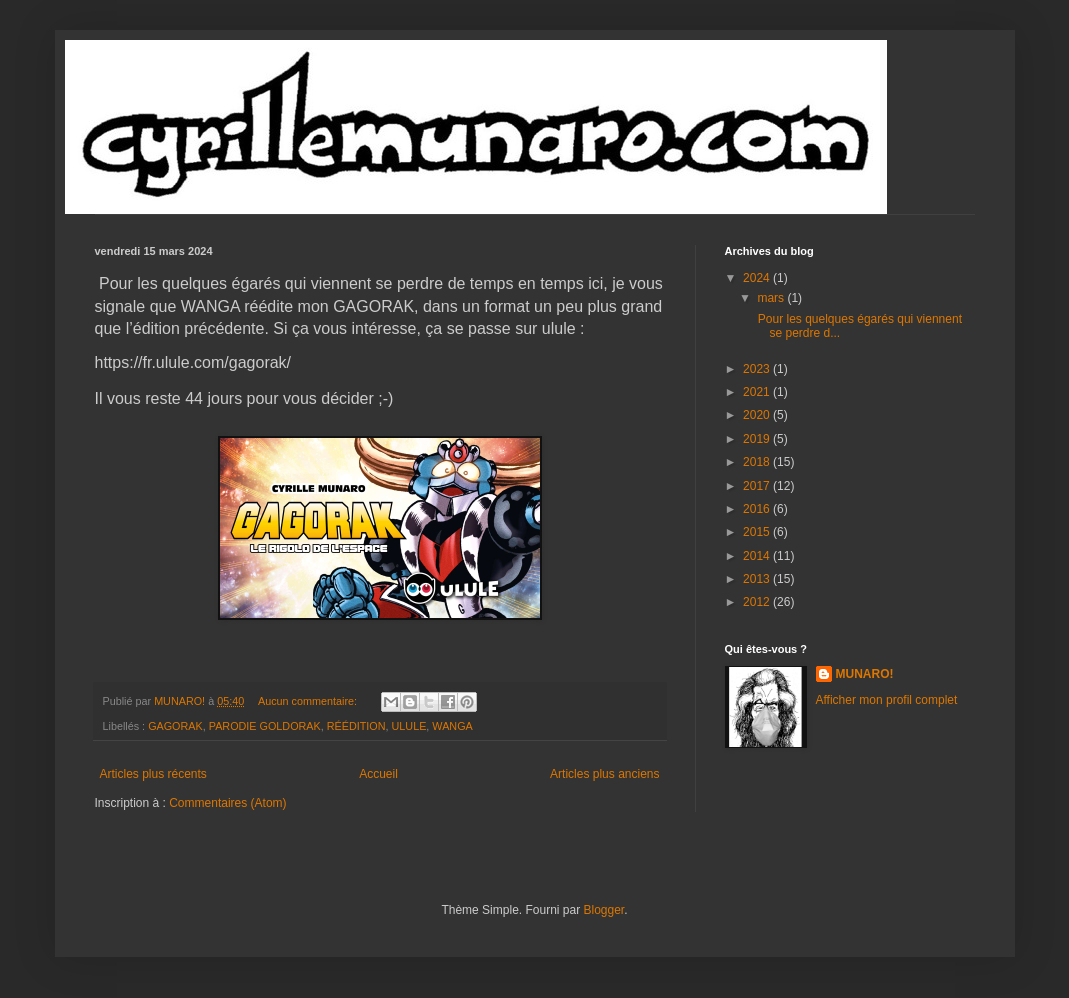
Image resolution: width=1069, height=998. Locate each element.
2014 (758, 556)
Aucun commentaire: (309, 701)
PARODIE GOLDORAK (265, 726)
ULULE (409, 726)
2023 (758, 369)
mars (772, 298)
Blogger (604, 910)
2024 (758, 278)
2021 (758, 392)
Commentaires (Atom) (227, 803)
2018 (758, 462)
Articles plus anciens (604, 774)
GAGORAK (175, 726)
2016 (758, 509)
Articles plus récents (153, 774)
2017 (758, 486)
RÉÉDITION (356, 726)
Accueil (378, 774)
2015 (758, 532)
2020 (758, 415)
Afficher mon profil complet (887, 700)
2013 (758, 579)
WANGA (452, 726)
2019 (758, 439)
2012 (758, 602)
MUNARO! (865, 674)
